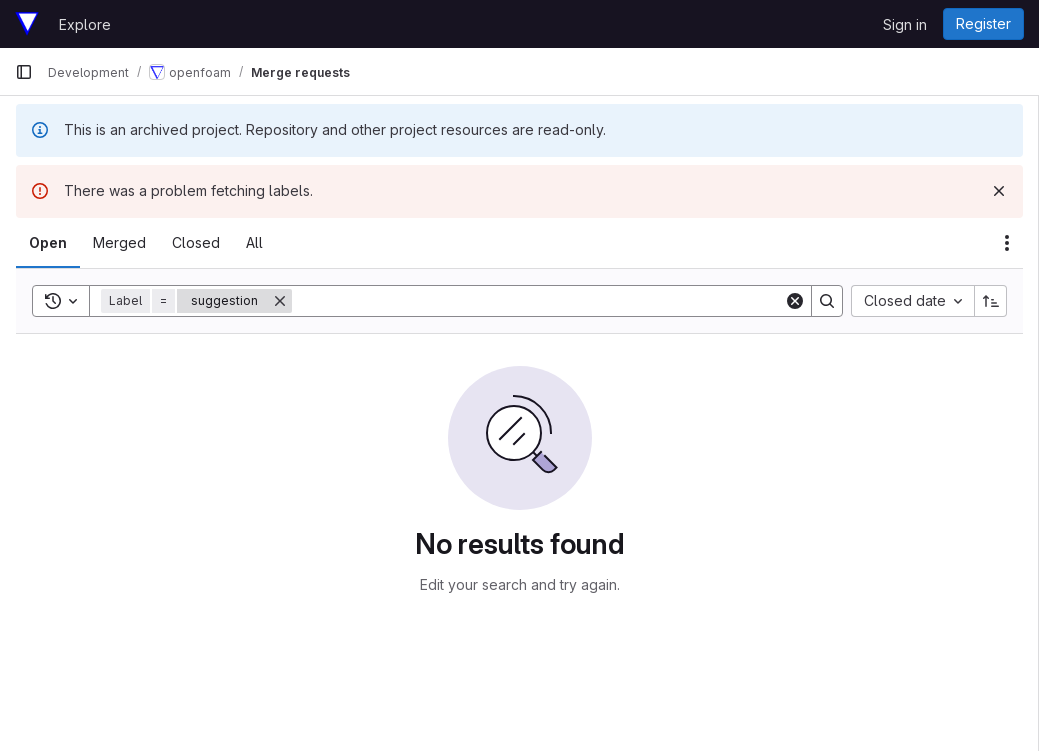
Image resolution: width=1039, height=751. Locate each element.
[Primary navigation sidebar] (24, 72)
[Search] (538, 301)
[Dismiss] (999, 191)
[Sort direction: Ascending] (991, 301)
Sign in (905, 24)
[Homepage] (27, 24)
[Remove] (280, 301)
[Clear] (795, 301)
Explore (85, 24)
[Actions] (1007, 243)
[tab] (48, 243)
